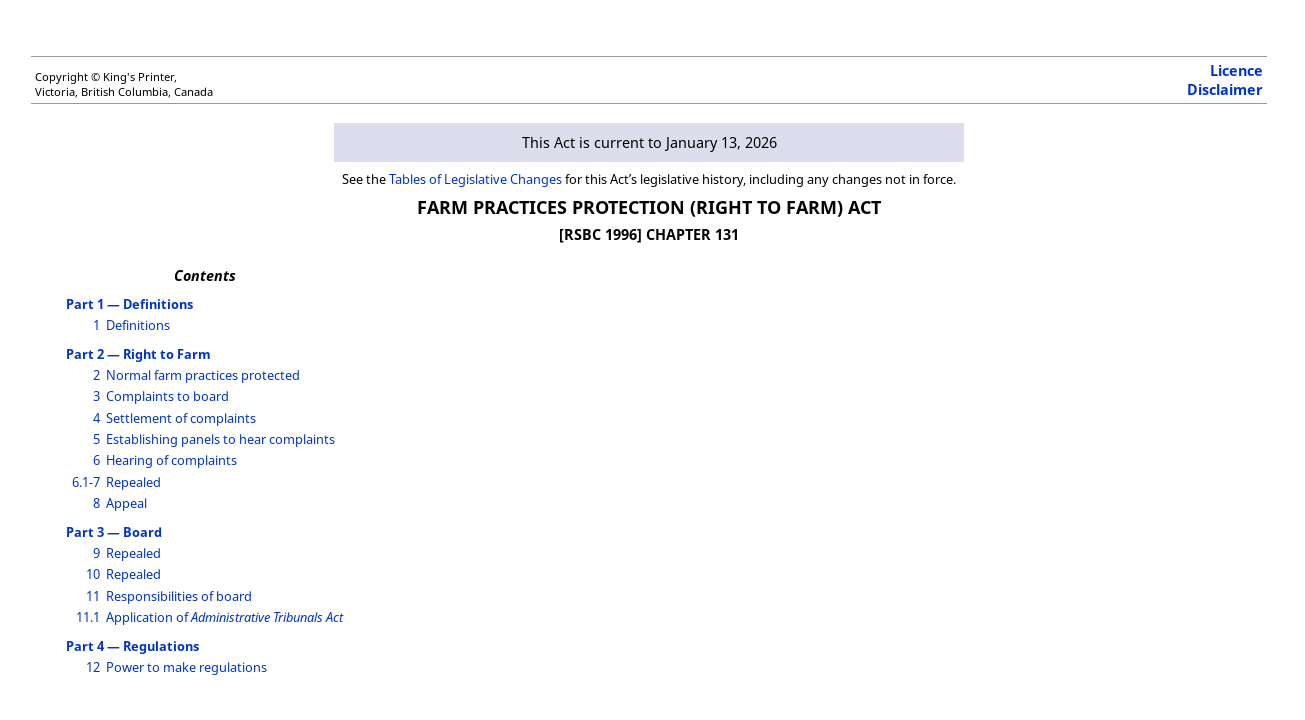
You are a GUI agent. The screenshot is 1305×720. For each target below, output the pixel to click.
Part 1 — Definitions (129, 304)
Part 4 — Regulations (132, 646)
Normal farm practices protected (203, 375)
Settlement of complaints (181, 418)
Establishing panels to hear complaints (220, 439)
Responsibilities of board (179, 596)
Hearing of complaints (171, 460)
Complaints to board (167, 396)
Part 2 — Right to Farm (138, 354)
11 (93, 596)
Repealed (133, 482)
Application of (224, 617)
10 (93, 574)
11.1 (88, 617)
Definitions (138, 325)
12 (93, 667)
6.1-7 (86, 482)
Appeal (126, 503)
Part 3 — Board (114, 532)
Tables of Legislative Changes (475, 179)
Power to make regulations (186, 667)
